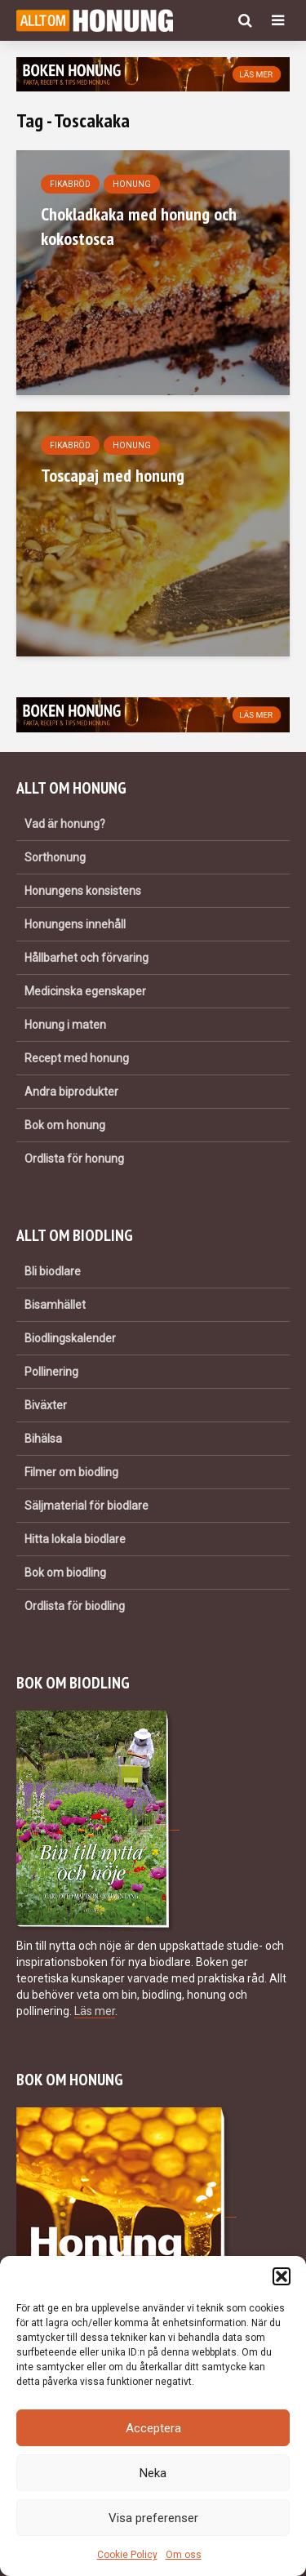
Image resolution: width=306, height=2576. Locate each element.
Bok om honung (64, 1125)
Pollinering (51, 1371)
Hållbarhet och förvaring (86, 957)
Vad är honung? (64, 823)
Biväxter (45, 1405)
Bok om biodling (65, 1572)
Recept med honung (76, 1058)
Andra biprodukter (71, 1091)
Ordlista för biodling (74, 1606)
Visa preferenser (153, 2518)
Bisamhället (55, 1304)
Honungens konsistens (82, 890)
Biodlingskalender (70, 1338)
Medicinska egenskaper (85, 991)
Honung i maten (65, 1024)
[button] (281, 2276)
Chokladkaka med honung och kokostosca (139, 226)
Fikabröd (70, 184)
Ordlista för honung (74, 1158)
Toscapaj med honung (112, 475)
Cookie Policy (127, 2554)
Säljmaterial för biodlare (86, 1505)
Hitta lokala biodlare (75, 1539)
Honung (132, 184)
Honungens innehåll (75, 924)
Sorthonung (55, 857)
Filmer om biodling (71, 1472)
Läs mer (94, 2011)
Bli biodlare (52, 1271)
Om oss (184, 2554)
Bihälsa (43, 1438)
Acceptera (153, 2428)
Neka (153, 2473)
